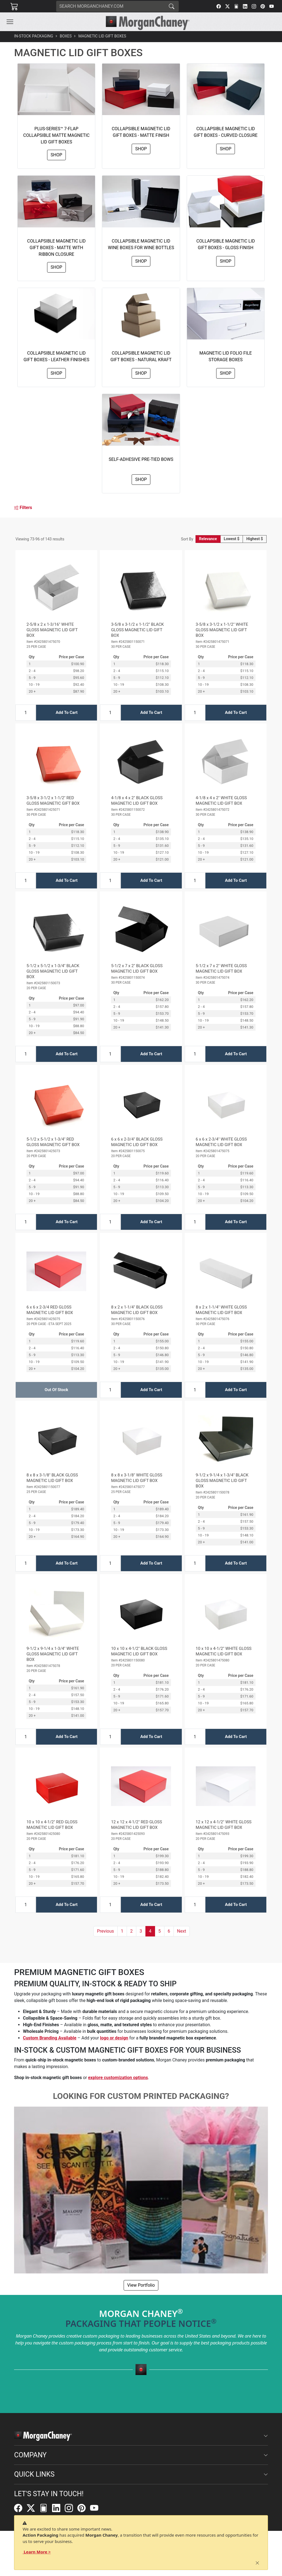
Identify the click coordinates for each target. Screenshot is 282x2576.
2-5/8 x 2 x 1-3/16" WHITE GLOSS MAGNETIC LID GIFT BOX (52, 630)
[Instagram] (254, 6)
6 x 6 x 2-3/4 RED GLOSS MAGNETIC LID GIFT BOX (49, 1310)
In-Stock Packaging (33, 36)
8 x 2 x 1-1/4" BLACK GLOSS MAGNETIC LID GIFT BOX (136, 1310)
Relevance (208, 539)
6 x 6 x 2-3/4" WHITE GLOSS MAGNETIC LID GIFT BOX (221, 1142)
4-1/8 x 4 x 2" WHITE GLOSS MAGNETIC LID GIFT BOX (221, 800)
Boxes (66, 36)
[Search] (110, 6)
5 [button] (159, 1931)
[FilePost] (236, 6)
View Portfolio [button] (141, 2285)
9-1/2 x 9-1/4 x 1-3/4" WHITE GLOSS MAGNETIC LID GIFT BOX (52, 1654)
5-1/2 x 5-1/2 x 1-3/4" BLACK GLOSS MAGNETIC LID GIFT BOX (52, 971)
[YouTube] (271, 6)
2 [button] (131, 1931)
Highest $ (254, 539)
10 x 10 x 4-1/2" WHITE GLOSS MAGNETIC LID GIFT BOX (224, 1651)
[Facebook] (218, 6)
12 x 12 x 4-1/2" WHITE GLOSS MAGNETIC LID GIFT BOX (224, 1824)
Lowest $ (232, 539)
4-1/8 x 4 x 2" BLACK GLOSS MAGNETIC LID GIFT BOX (136, 800)
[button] (10, 21)
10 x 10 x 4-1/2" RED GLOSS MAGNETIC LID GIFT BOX (51, 1824)
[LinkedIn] (245, 6)
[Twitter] (227, 6)
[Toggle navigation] (10, 21)
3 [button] (141, 1931)
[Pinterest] (263, 6)
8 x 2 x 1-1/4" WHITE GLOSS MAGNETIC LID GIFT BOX (221, 1310)
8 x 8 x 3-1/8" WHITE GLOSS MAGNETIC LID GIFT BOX (136, 1478)
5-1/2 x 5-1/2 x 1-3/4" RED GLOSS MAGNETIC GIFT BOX (53, 1142)
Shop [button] (56, 154)
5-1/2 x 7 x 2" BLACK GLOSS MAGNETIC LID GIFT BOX (136, 968)
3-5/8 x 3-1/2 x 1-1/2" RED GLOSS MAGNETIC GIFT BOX (53, 800)
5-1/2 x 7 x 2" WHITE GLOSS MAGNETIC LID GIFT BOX (221, 968)
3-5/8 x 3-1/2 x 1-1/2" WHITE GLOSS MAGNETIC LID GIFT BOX (222, 630)
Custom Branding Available (49, 2038)
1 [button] (122, 1931)
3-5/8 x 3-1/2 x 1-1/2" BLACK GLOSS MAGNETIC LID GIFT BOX (137, 630)
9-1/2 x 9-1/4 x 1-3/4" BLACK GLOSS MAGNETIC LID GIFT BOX (222, 1481)
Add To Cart (66, 712)
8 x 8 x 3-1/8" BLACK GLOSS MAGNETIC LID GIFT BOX (52, 1478)
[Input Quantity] (25, 712)
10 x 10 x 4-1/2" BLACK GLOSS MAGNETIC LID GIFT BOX (139, 1651)
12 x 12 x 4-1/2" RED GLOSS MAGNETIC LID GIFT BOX (136, 1824)
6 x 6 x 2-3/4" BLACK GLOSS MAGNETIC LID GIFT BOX (136, 1142)
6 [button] (169, 1931)
